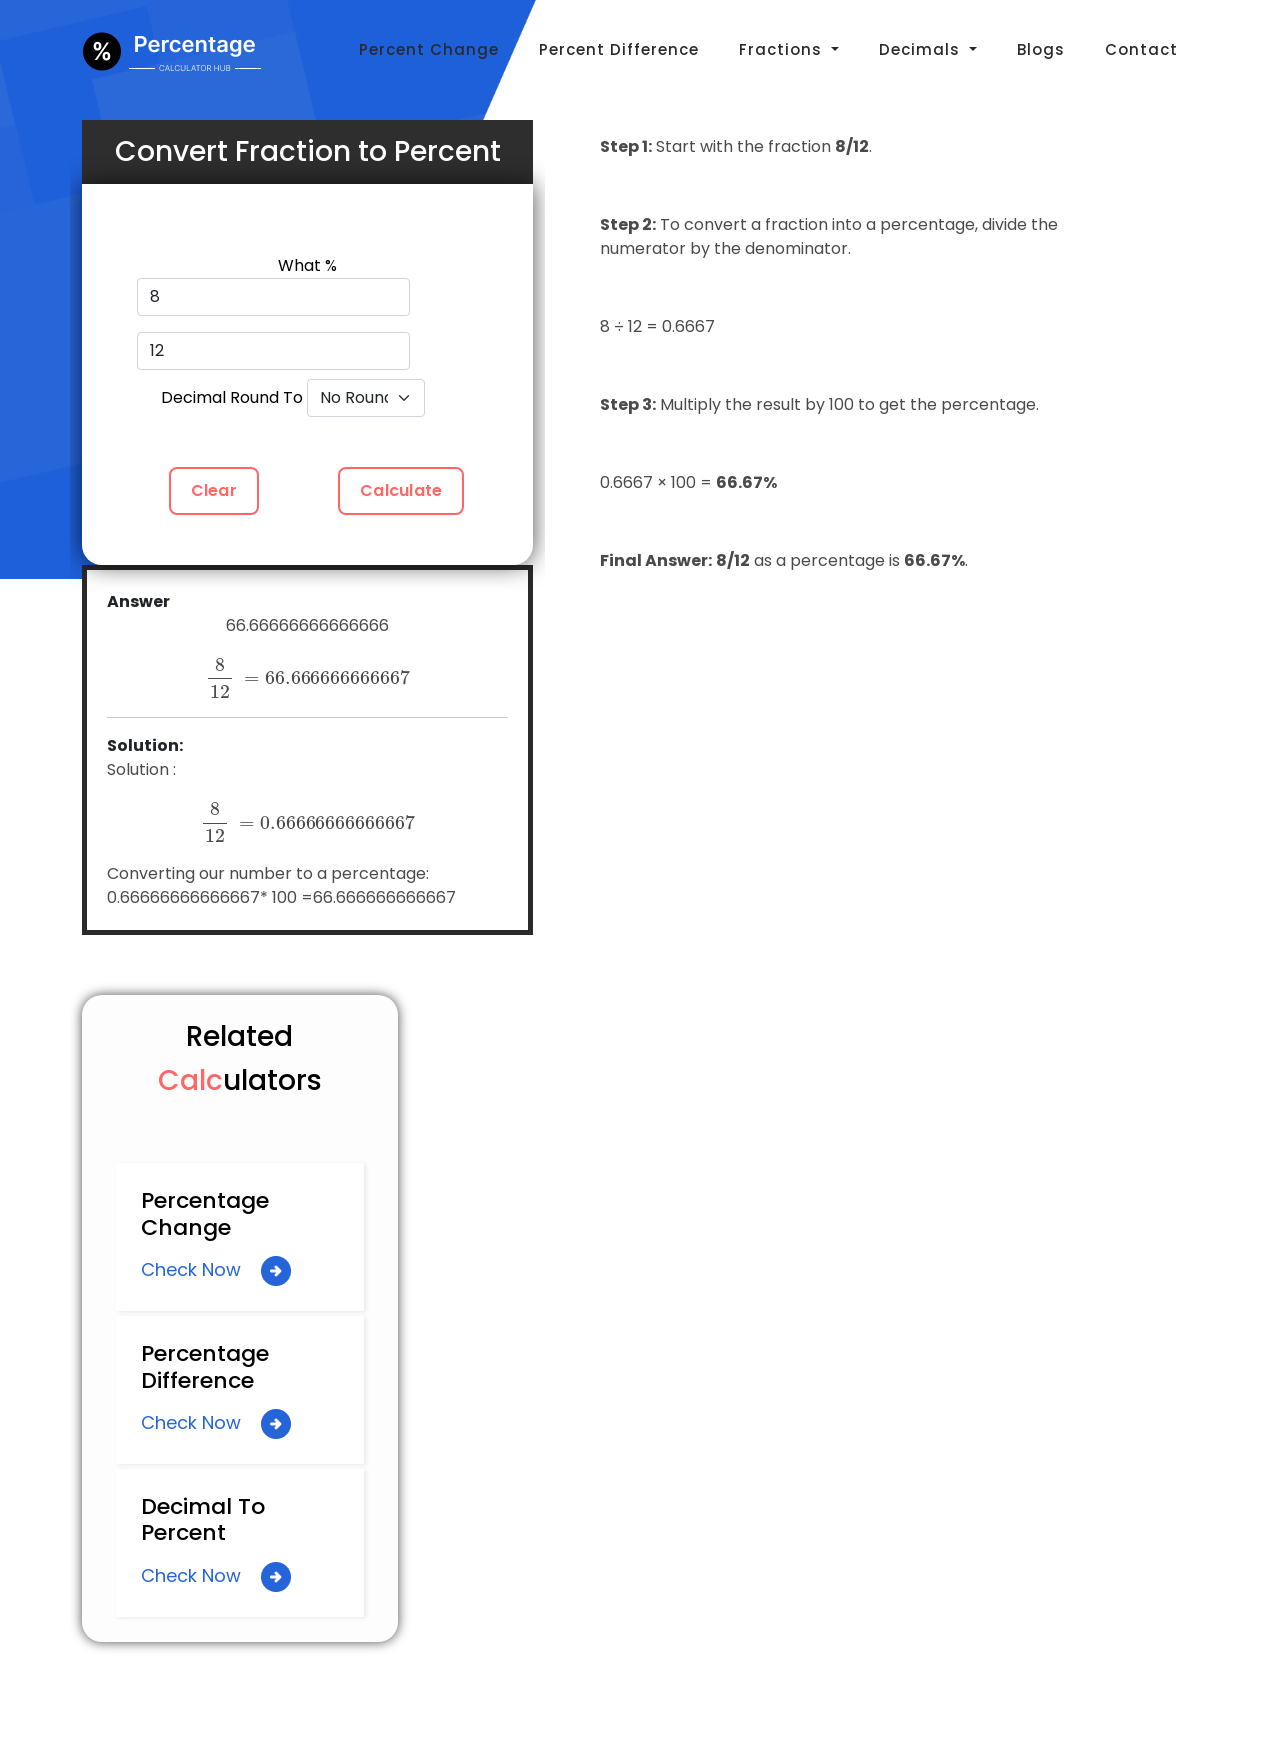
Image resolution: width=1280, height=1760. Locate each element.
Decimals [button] (922, 49)
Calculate (401, 490)
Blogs (1041, 49)
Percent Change (429, 49)
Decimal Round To (232, 397)
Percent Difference (619, 49)
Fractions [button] (783, 49)
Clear (214, 490)
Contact (1141, 49)
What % (307, 265)
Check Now (216, 1271)
